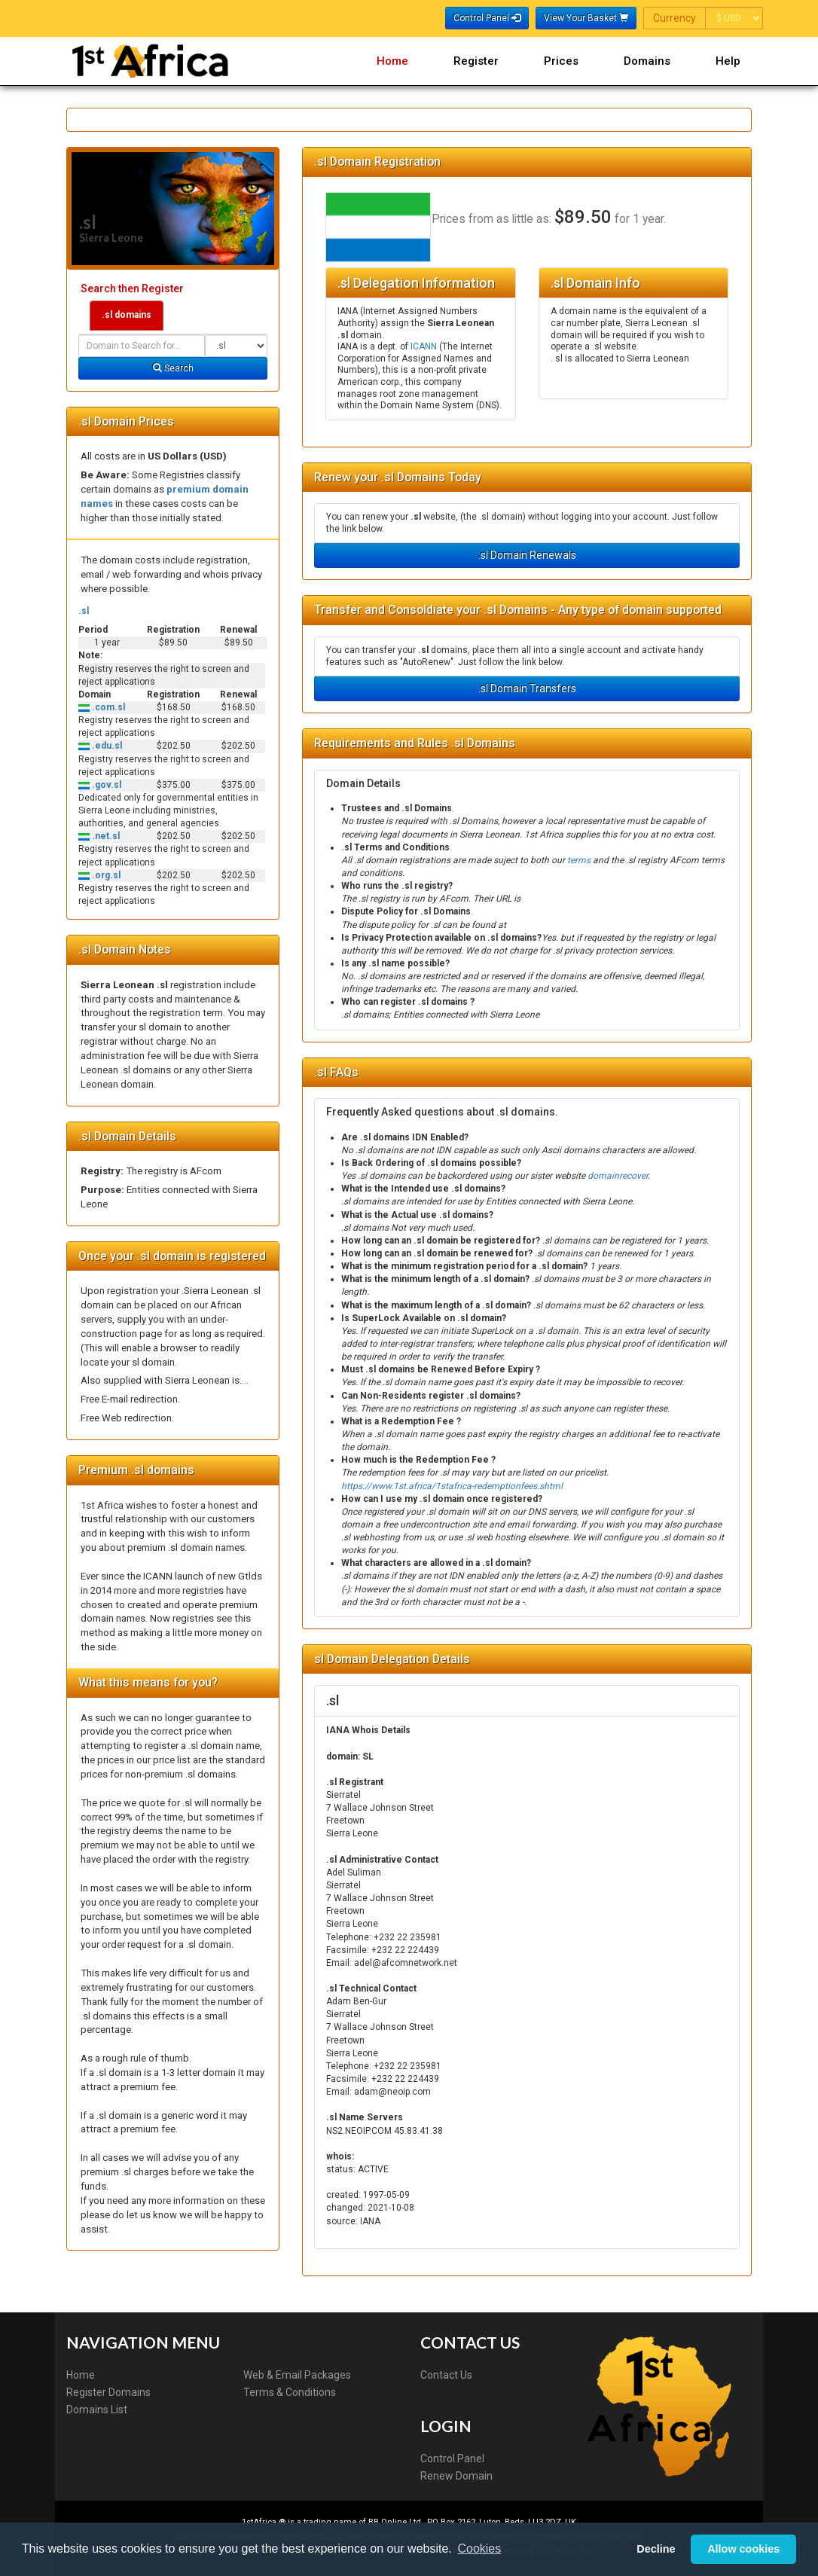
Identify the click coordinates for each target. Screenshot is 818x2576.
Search (173, 368)
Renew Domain (456, 2476)
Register (476, 61)
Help (728, 61)
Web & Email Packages (297, 2375)
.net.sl (105, 836)
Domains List (96, 2410)
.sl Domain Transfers (527, 688)
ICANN (424, 346)
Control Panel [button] (486, 18)
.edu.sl (106, 745)
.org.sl (105, 875)
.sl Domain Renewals (527, 555)
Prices (561, 61)
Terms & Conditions (289, 2392)
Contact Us (446, 2375)
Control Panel (452, 2458)
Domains (647, 61)
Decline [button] (655, 2549)
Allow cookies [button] (743, 2549)
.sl (83, 611)
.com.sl (107, 707)
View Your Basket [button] (586, 18)
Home (392, 61)
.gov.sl (105, 785)
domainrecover (618, 1175)
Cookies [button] (479, 2548)
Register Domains (108, 2392)
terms (579, 860)
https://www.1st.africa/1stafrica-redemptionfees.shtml (452, 1486)
